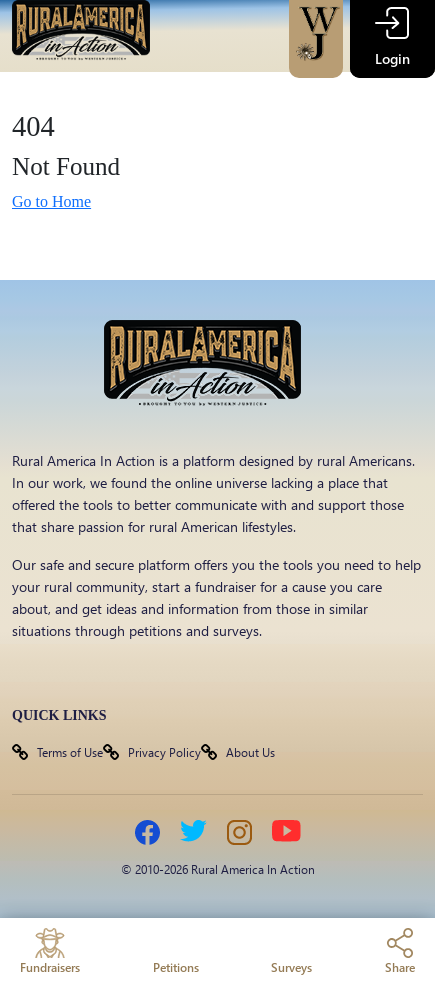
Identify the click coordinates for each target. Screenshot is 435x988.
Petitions (176, 951)
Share (400, 951)
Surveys (291, 951)
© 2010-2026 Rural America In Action (218, 869)
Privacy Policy (164, 752)
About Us (250, 752)
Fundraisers (50, 951)
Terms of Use (70, 752)
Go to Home (51, 201)
